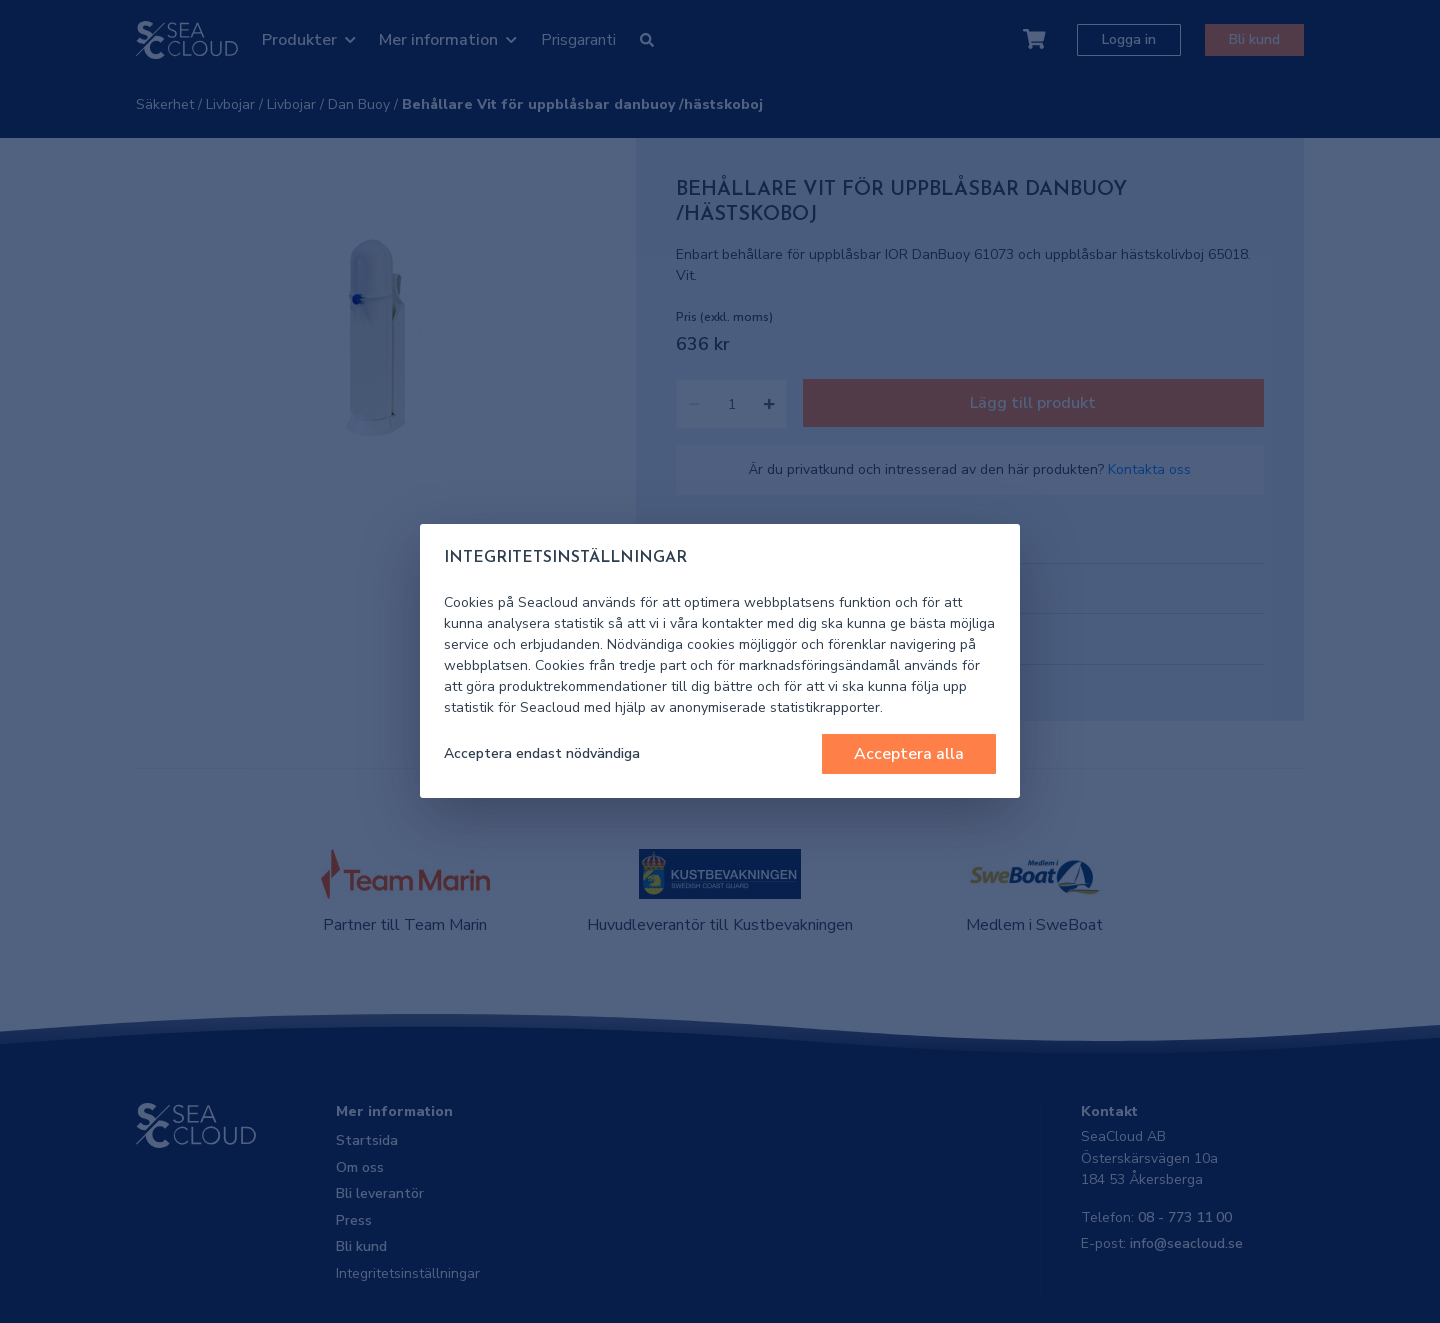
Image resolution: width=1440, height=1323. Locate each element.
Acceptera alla (909, 754)
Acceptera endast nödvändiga (542, 753)
